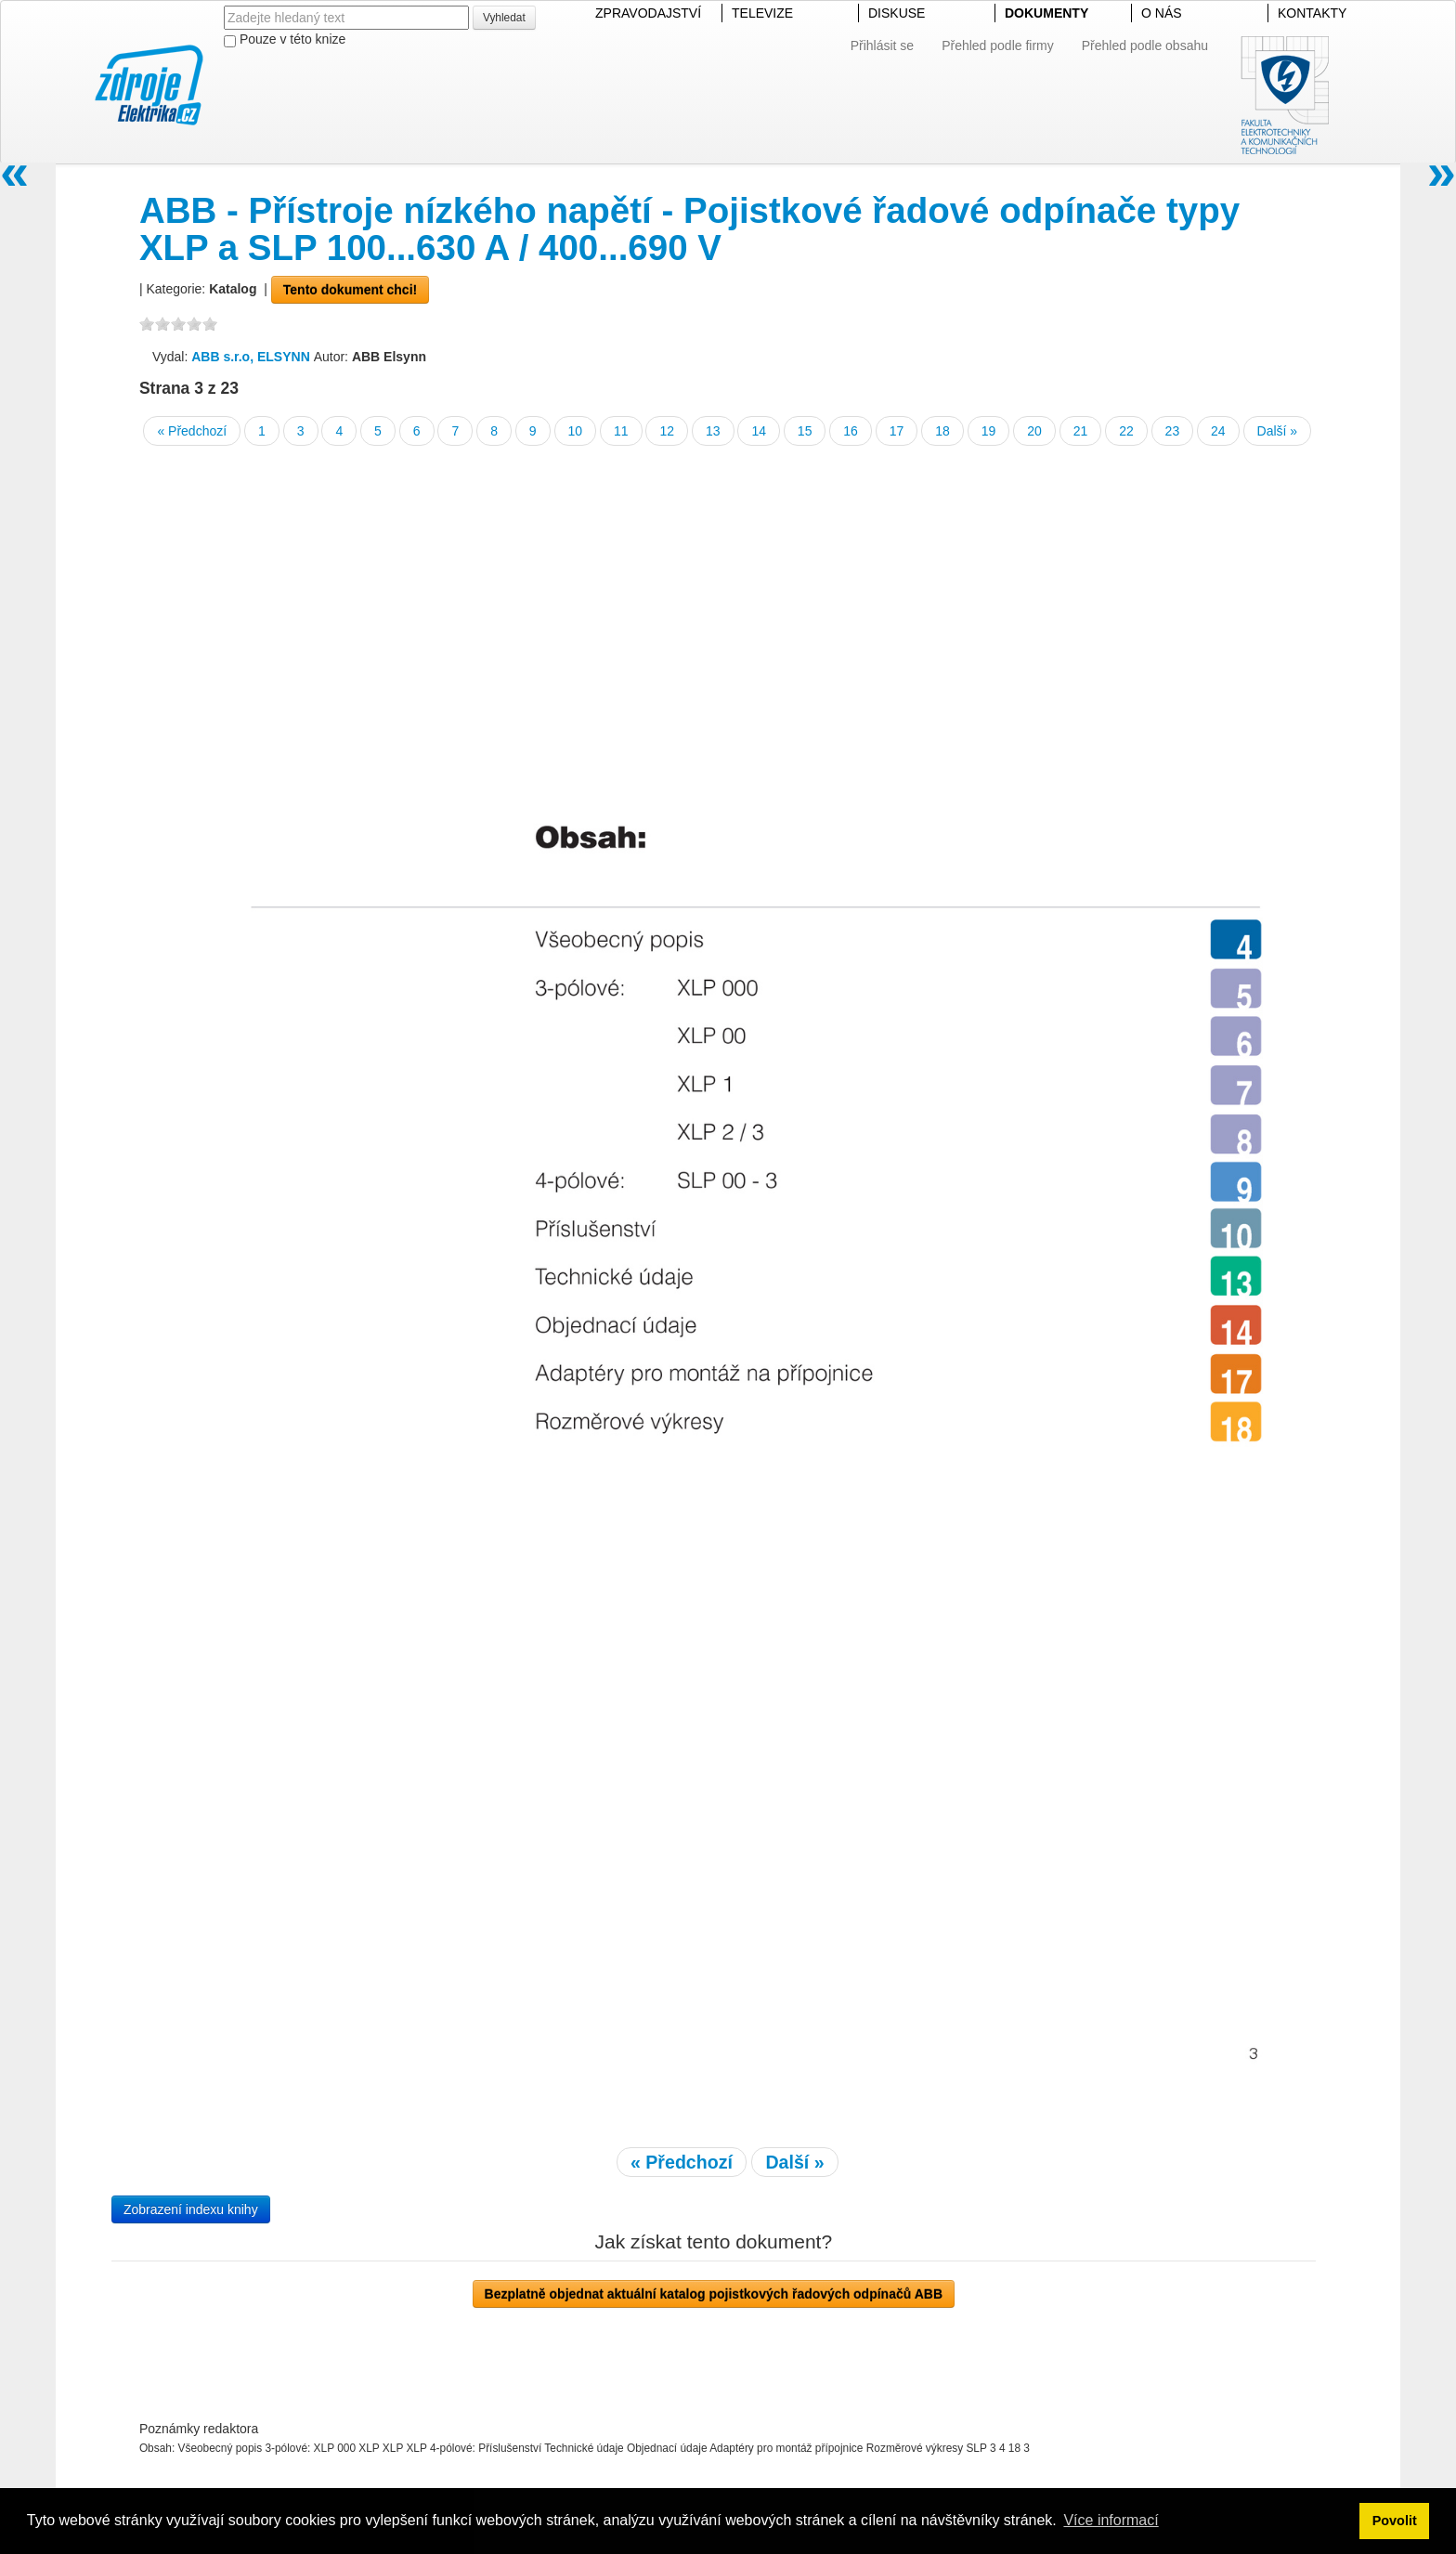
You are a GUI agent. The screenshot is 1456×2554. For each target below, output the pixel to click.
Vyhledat (504, 17)
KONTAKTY (1312, 13)
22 (1126, 430)
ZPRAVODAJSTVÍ (648, 13)
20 (1034, 430)
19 (989, 430)
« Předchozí (192, 430)
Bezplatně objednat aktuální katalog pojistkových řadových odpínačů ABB (713, 2294)
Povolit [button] (1394, 2520)
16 (850, 430)
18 (942, 430)
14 (758, 430)
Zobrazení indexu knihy (191, 2209)
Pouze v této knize (284, 39)
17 (897, 430)
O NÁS (1161, 13)
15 (805, 430)
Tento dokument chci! (350, 289)
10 (575, 430)
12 (666, 430)
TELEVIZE (762, 13)
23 (1172, 430)
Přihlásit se (882, 45)
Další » (1277, 430)
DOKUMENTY (1046, 13)
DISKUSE (896, 13)
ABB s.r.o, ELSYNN (252, 356)
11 (621, 430)
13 (713, 430)
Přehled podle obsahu (1145, 45)
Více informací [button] (1110, 2520)
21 (1080, 430)
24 (1218, 430)
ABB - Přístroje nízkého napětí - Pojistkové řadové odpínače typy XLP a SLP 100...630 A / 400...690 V (689, 228)
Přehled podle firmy (998, 45)
